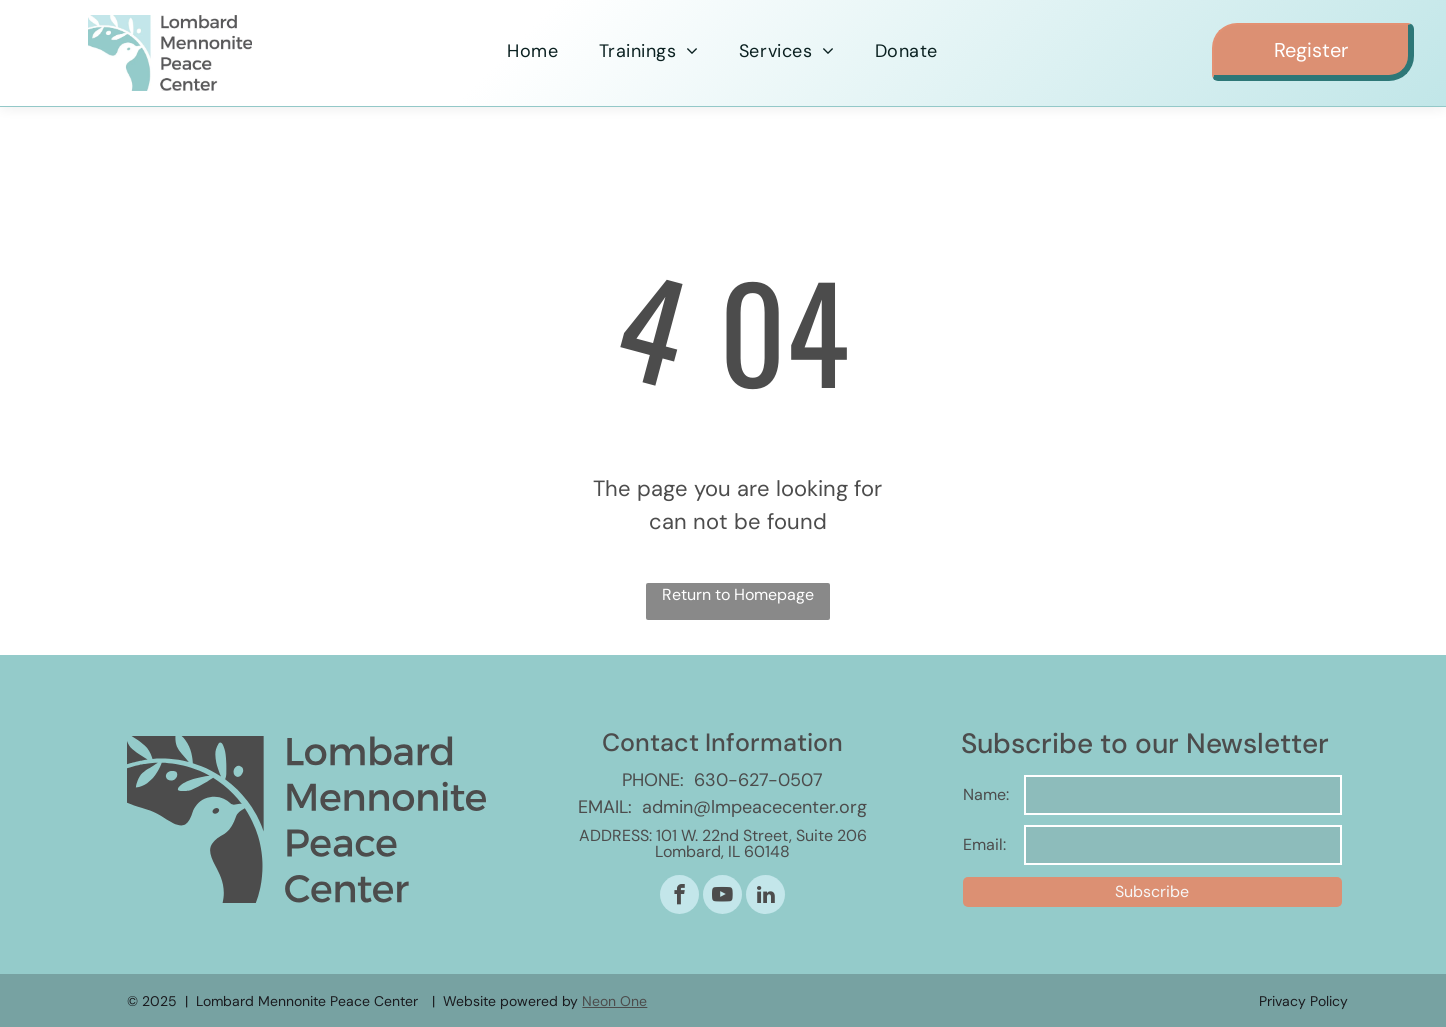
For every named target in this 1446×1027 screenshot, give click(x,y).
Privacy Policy (1303, 1001)
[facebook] (679, 897)
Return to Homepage (738, 594)
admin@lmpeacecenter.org (754, 807)
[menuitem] (532, 51)
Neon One (614, 1001)
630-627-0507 (758, 780)
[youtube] (722, 897)
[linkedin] (765, 897)
